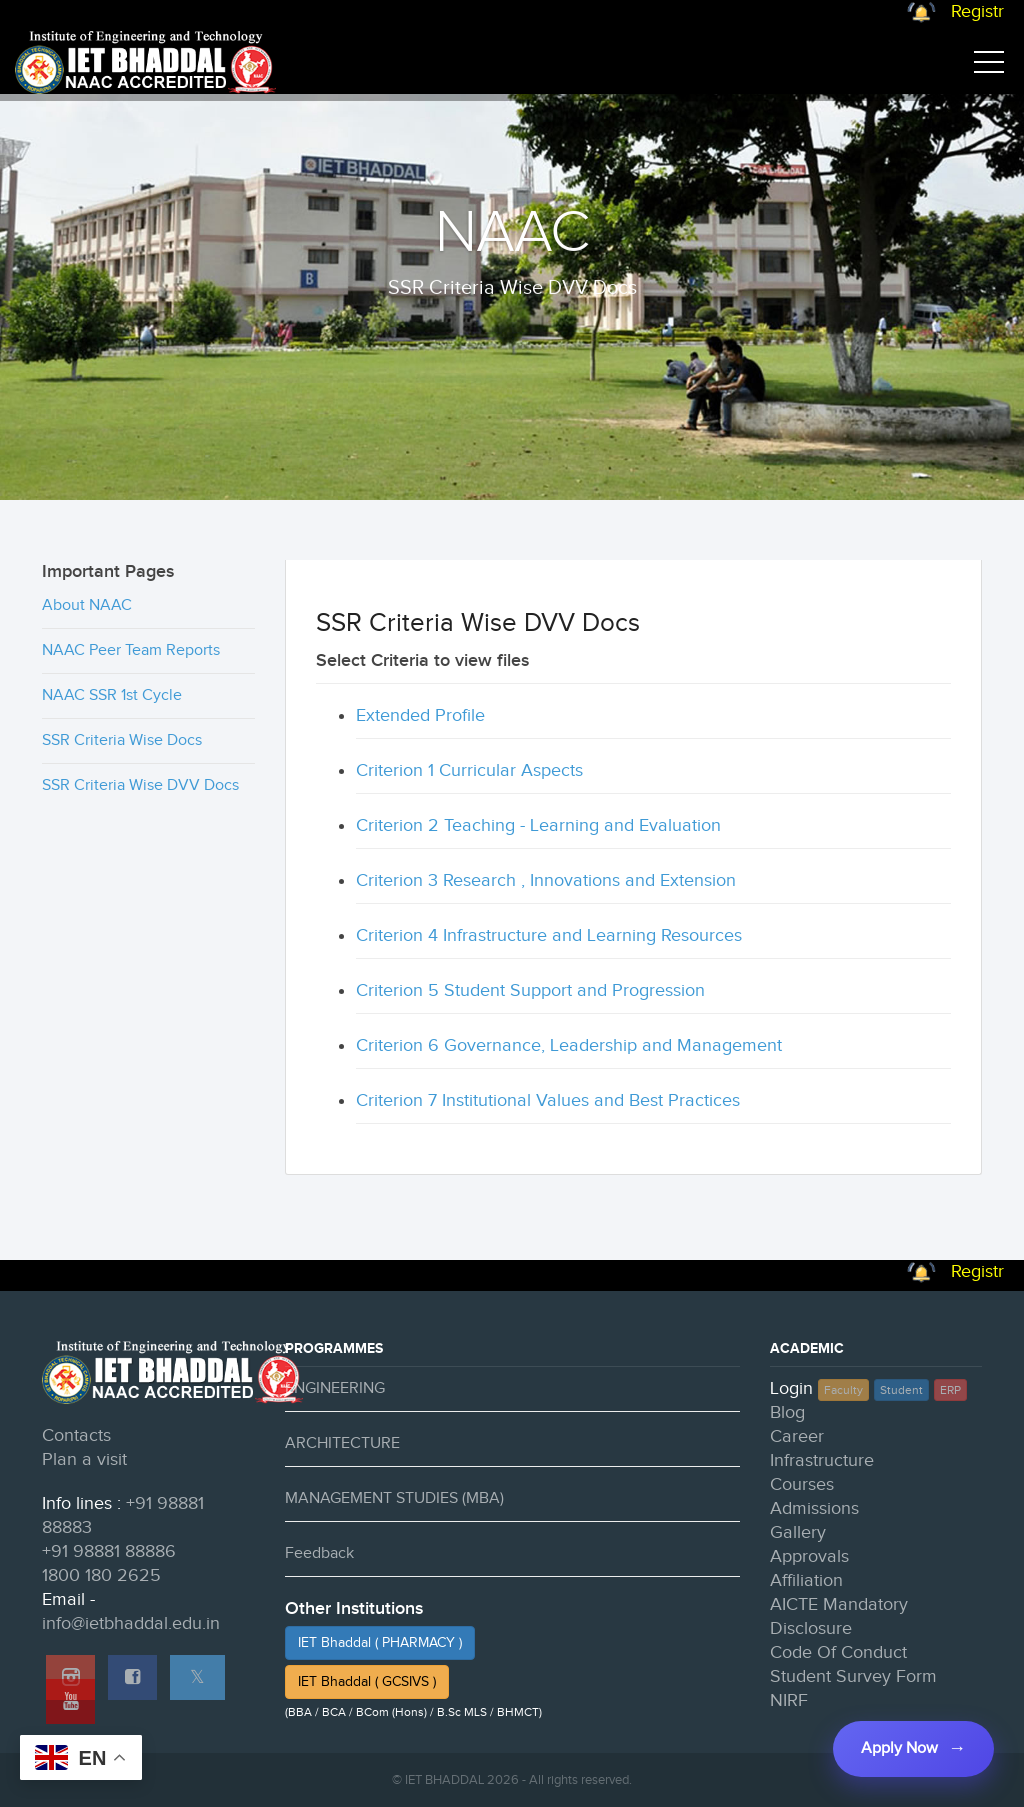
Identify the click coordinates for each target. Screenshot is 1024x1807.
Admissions (814, 1508)
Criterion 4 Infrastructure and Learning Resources (549, 935)
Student (901, 1390)
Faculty (843, 1390)
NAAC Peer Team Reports (131, 650)
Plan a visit (84, 1459)
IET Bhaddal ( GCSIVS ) (367, 1682)
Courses (802, 1484)
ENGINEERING (335, 1388)
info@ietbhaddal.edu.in (131, 1623)
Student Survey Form (853, 1676)
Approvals (809, 1556)
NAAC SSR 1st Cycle (112, 695)
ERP (950, 1390)
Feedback (319, 1553)
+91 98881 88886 (109, 1551)
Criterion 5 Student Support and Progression (530, 990)
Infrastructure (822, 1460)
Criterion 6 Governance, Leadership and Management (569, 1045)
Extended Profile (420, 715)
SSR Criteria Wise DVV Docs (140, 785)
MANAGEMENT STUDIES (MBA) (394, 1498)
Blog (787, 1412)
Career (797, 1436)
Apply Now (899, 1748)
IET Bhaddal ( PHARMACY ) (380, 1643)
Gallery (798, 1532)
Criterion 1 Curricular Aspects (469, 770)
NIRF (789, 1700)
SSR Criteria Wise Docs (122, 740)
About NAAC (87, 605)
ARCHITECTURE (342, 1443)
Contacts (76, 1435)
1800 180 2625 (101, 1575)
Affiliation (806, 1580)
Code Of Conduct (838, 1652)
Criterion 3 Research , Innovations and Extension (546, 880)
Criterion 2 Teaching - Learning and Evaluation (538, 825)
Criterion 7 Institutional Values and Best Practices (548, 1100)
